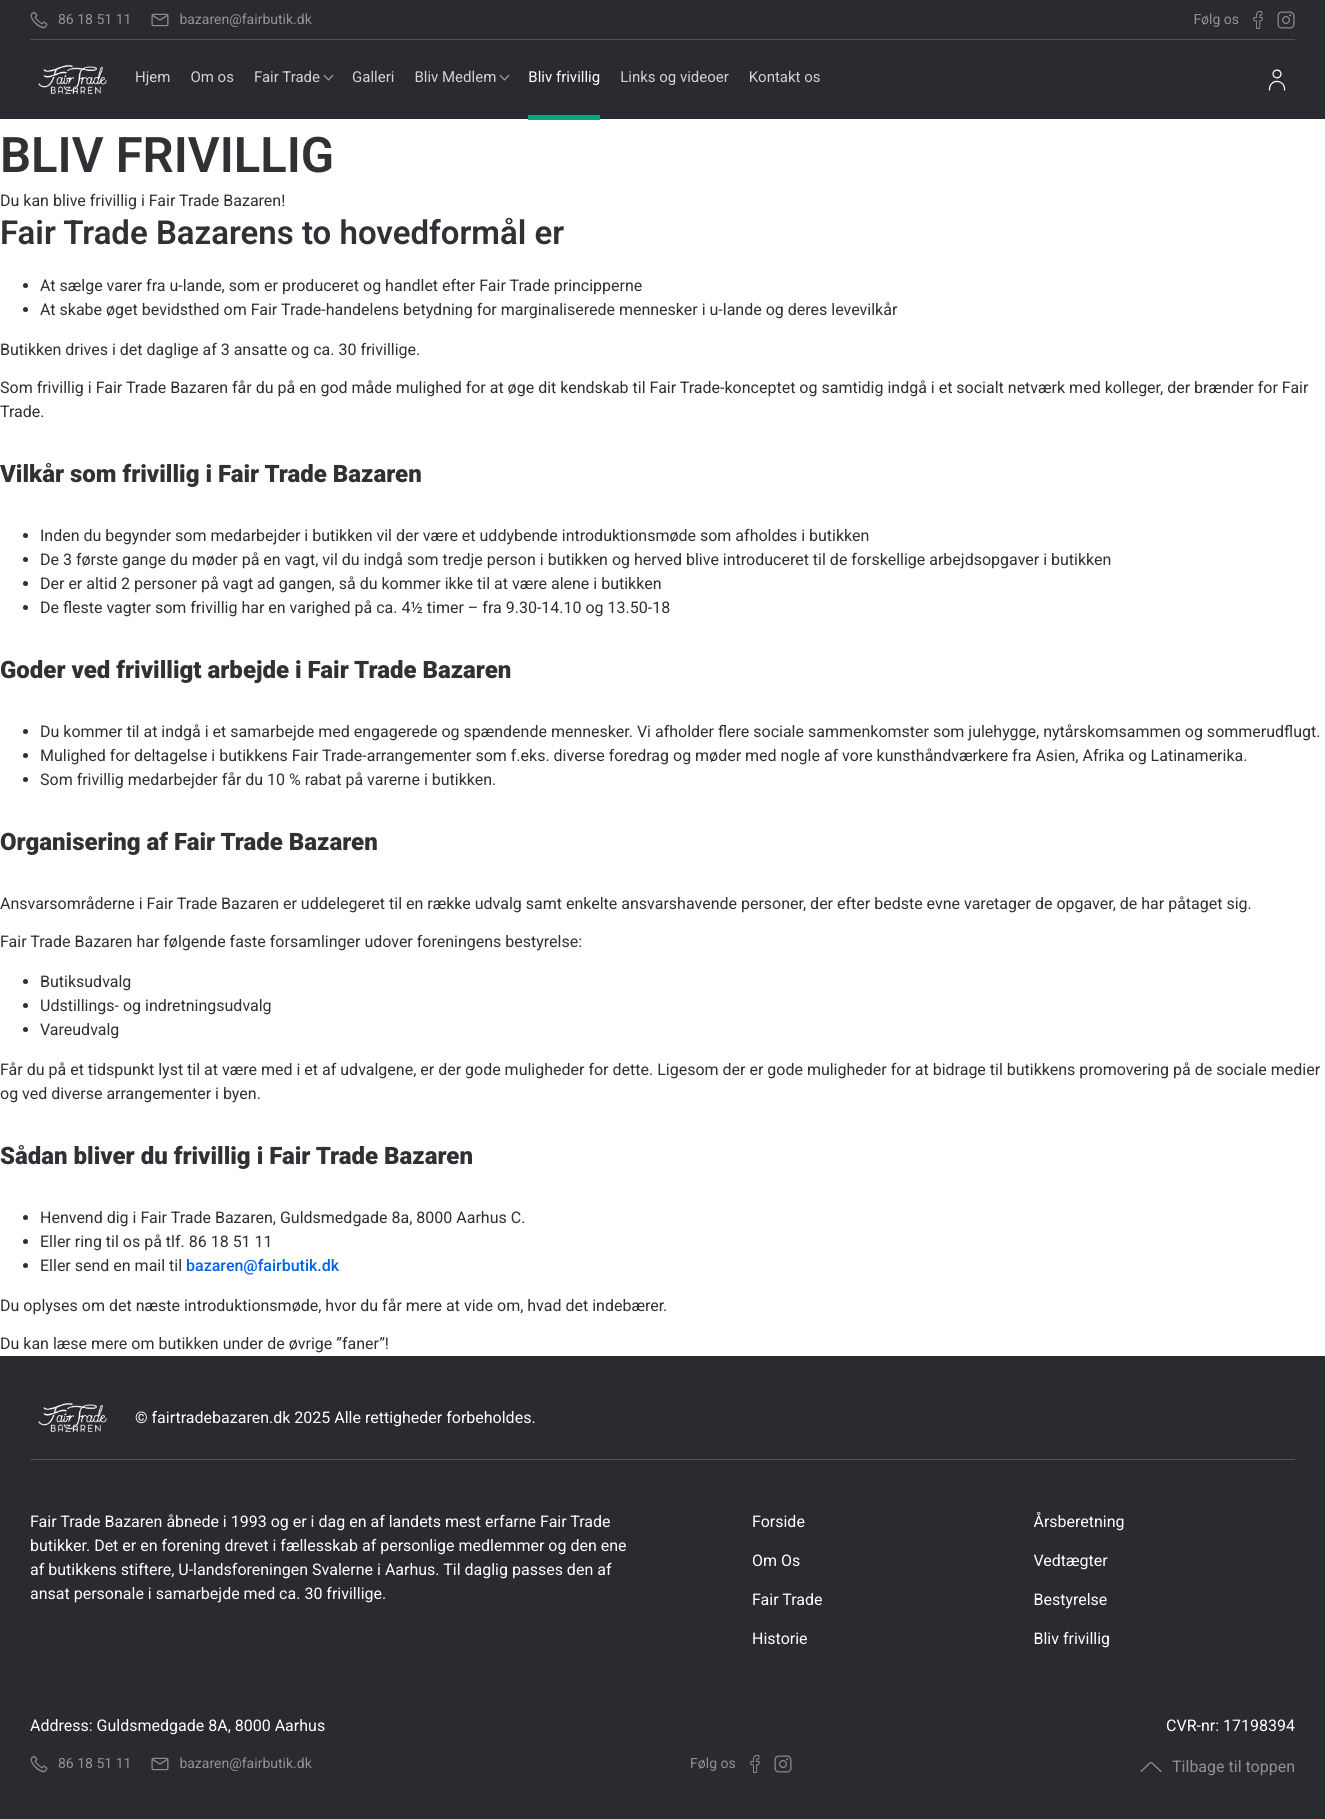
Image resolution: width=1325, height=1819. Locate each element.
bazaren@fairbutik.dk (262, 1265)
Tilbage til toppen (1217, 1767)
